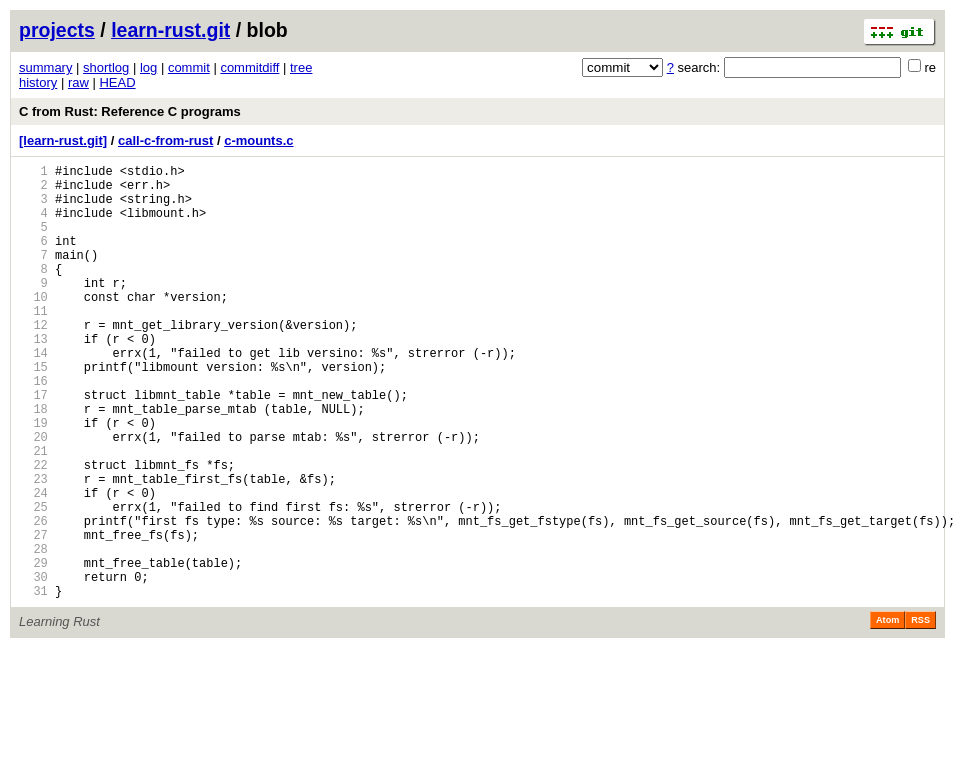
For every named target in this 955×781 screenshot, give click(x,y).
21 (33, 513)
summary (45, 67)
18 (33, 462)
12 (33, 360)
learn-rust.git (170, 30)
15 (33, 411)
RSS (920, 713)
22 (33, 530)
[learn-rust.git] (63, 140)
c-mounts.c (258, 140)
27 (33, 615)
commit (189, 67)
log (148, 67)
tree (301, 67)
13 (33, 377)
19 (33, 479)
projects (57, 30)
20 (33, 496)
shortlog (106, 67)
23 (33, 547)
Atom (887, 713)
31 (33, 683)
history (38, 82)
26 (33, 598)
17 (33, 445)
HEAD (117, 82)
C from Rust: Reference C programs (130, 111)
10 (33, 326)
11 (33, 343)
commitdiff (249, 67)
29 (33, 649)
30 (33, 666)
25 (33, 581)
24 (33, 564)
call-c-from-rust (165, 140)
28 (33, 632)
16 (33, 428)
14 (33, 394)
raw (78, 82)
